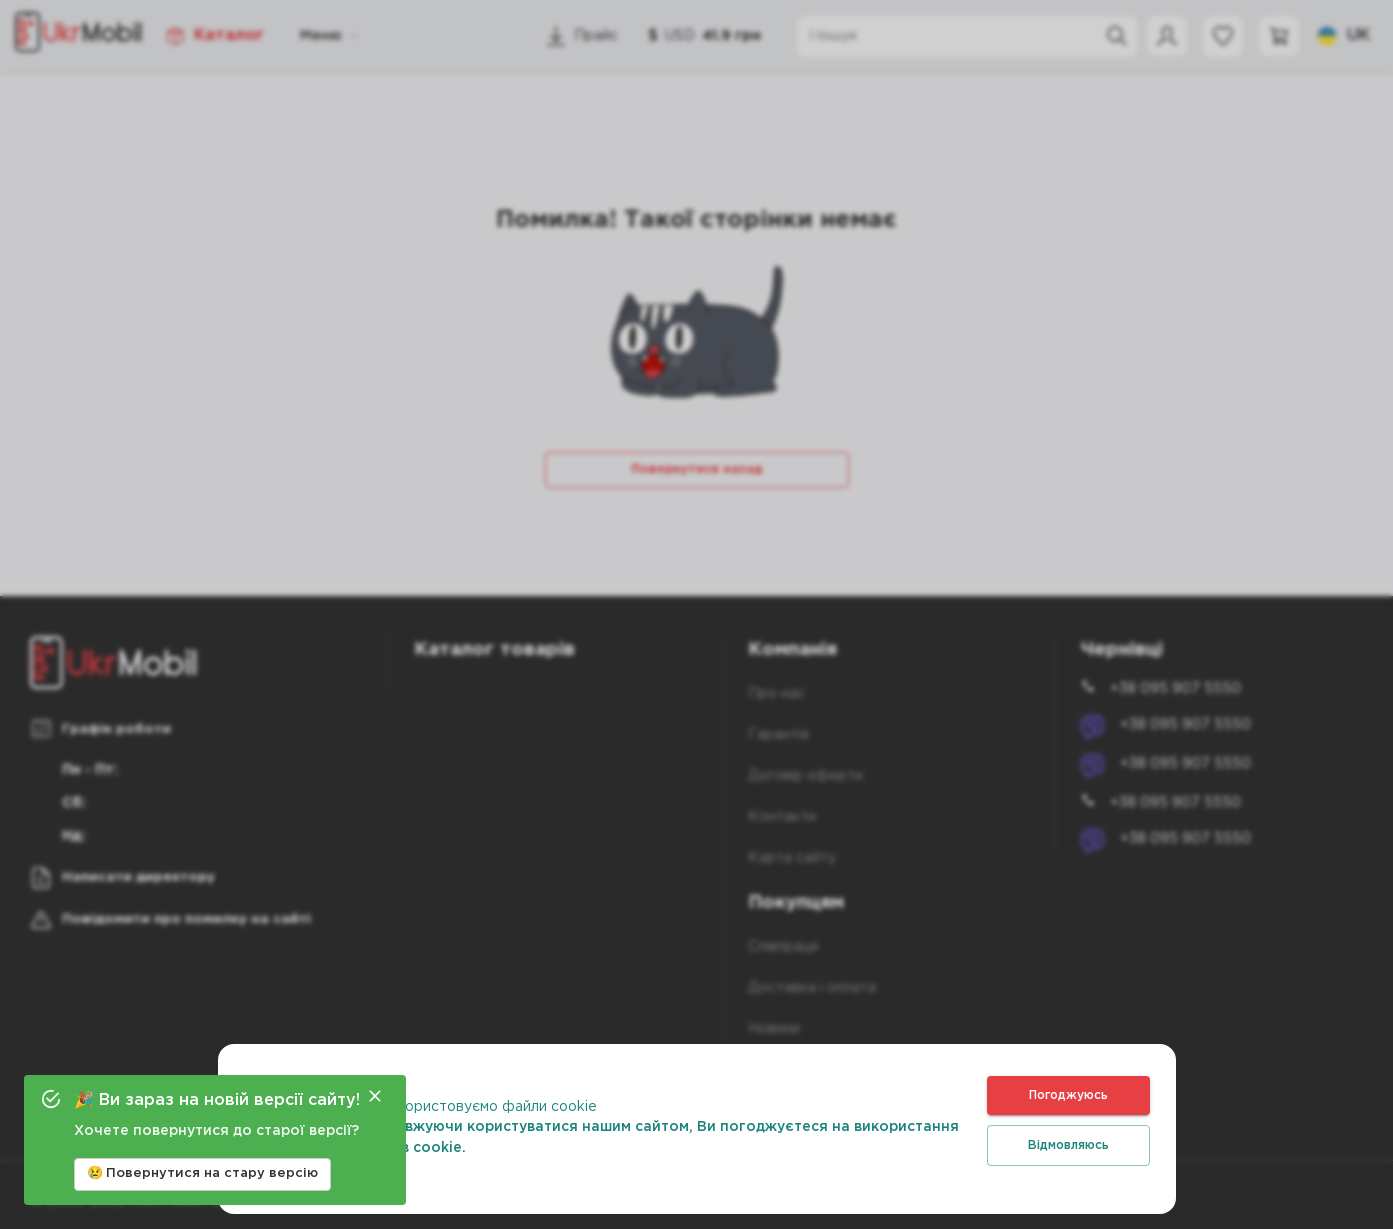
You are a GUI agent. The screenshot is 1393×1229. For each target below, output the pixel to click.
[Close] (375, 1096)
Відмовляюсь (1068, 1145)
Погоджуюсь (1068, 1095)
